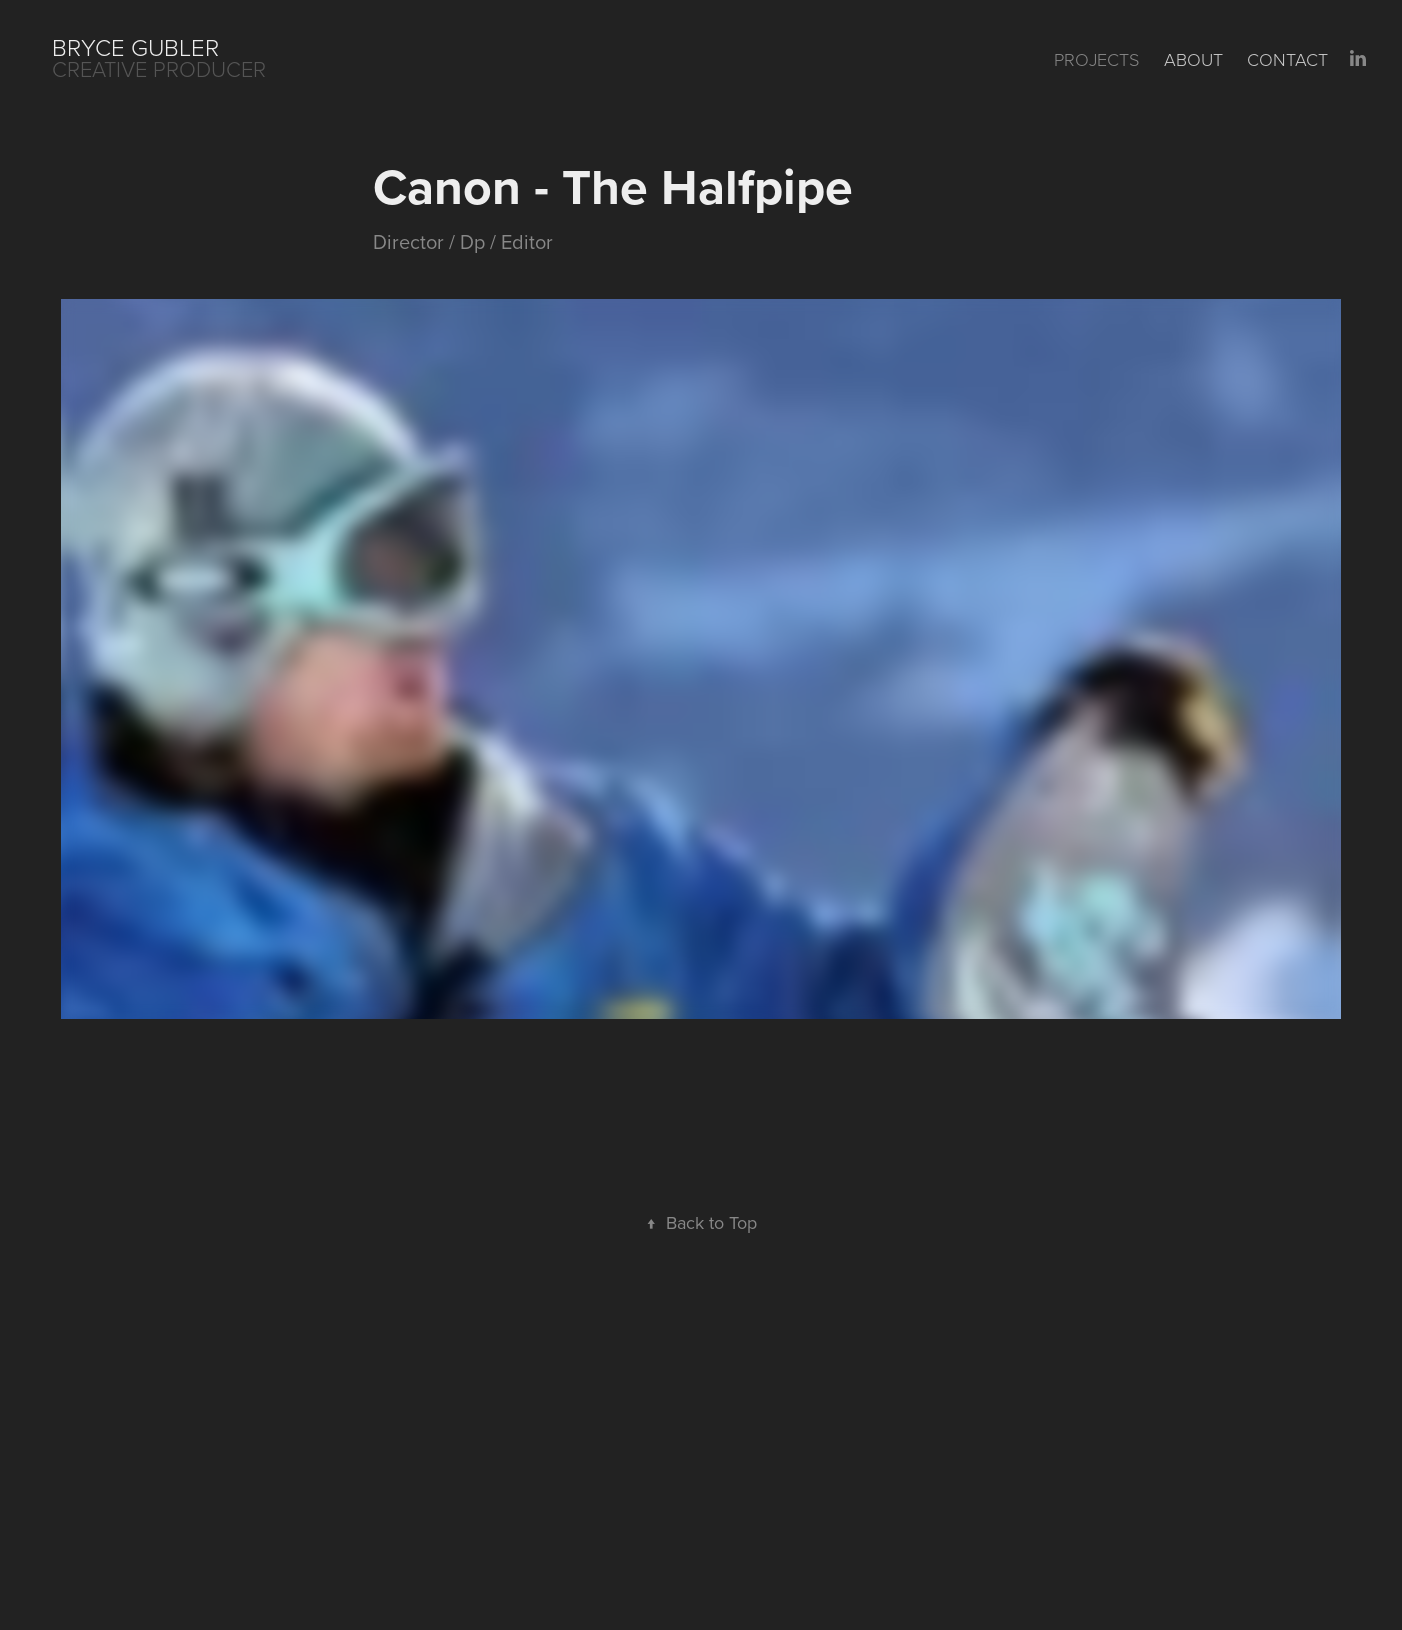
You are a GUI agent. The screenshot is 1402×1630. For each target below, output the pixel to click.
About (1193, 59)
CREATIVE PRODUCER (159, 68)
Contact (1287, 59)
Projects (1096, 59)
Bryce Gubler (138, 46)
